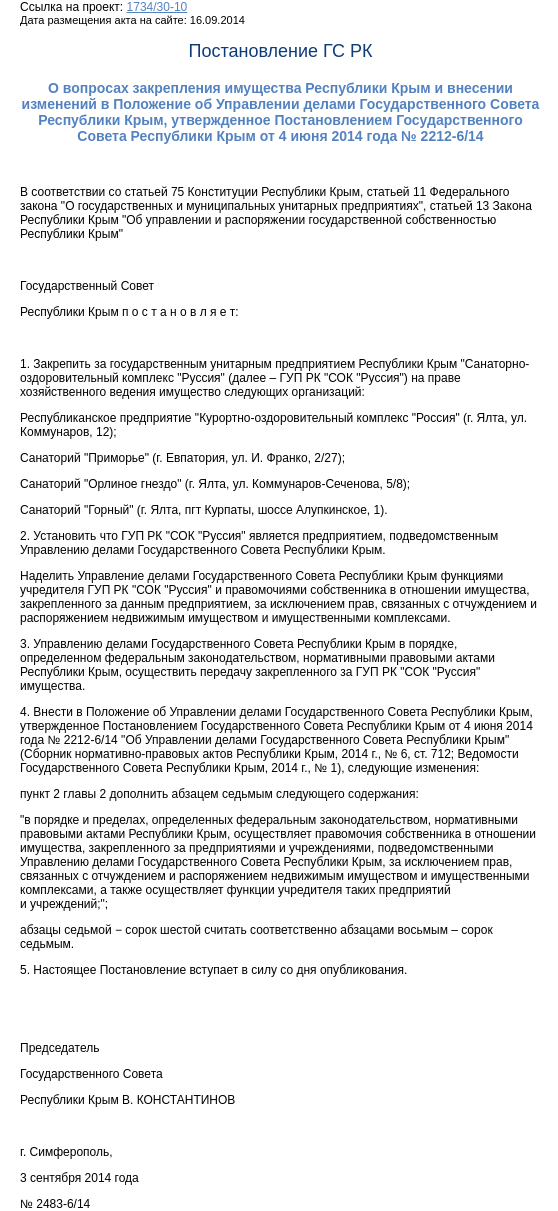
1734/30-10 (157, 7)
